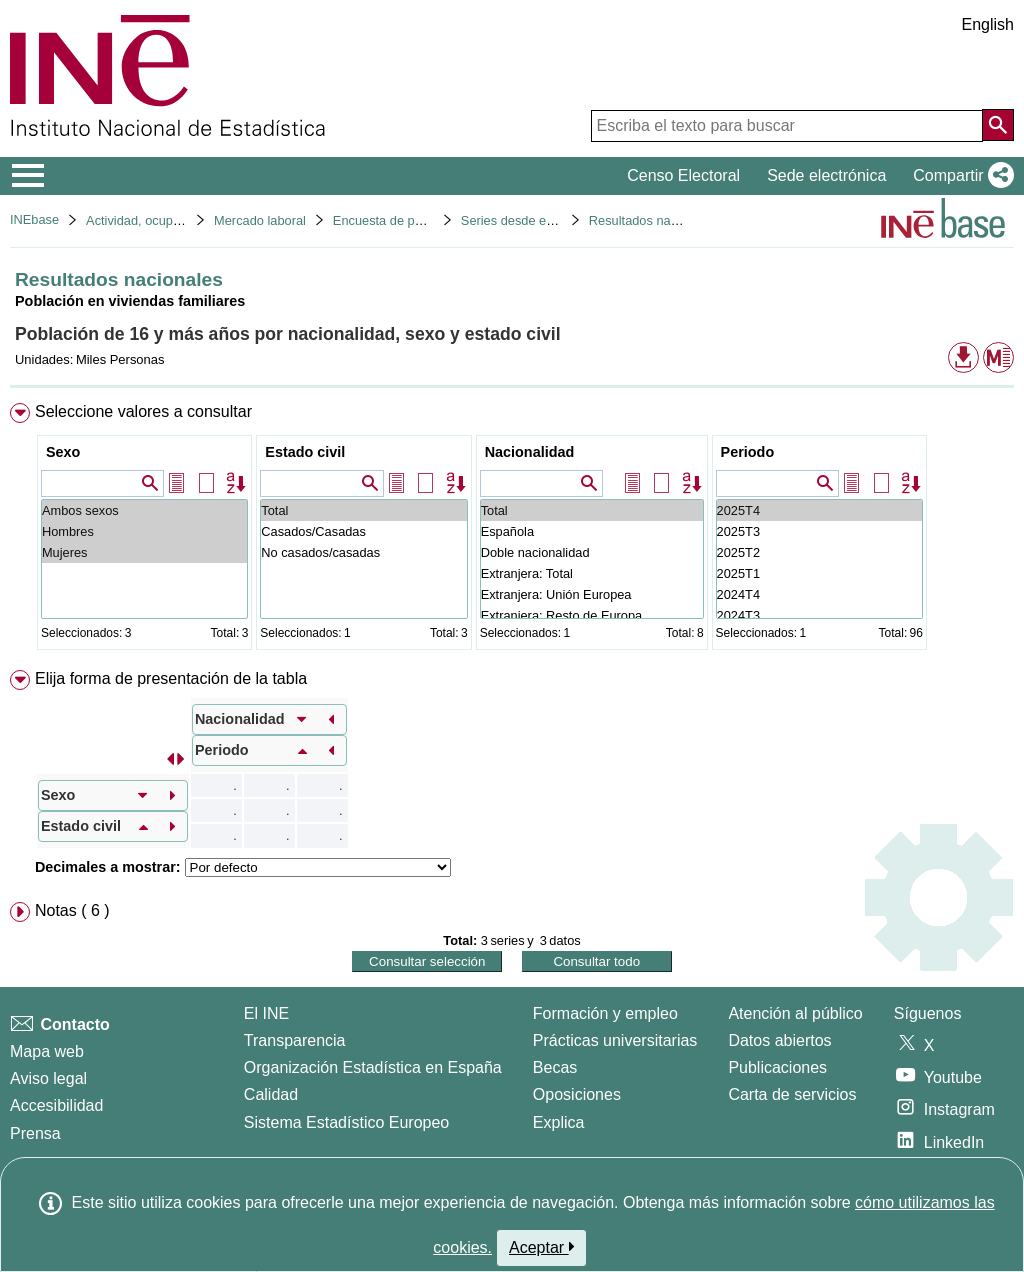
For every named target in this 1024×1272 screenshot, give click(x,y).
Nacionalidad (530, 452)
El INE (266, 1013)
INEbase (34, 219)
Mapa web (47, 1051)
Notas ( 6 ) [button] (72, 910)
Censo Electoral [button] (683, 175)
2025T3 (819, 531)
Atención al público (795, 1013)
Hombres (144, 531)
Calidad (271, 1094)
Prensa (35, 1133)
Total (363, 510)
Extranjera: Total (592, 573)
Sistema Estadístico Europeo (346, 1122)
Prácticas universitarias (615, 1040)
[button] (959, 176)
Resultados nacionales (653, 220)
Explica (559, 1122)
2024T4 (819, 594)
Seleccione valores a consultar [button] (143, 411)
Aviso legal (48, 1078)
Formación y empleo (605, 1013)
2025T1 (819, 573)
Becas (555, 1067)
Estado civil (305, 452)
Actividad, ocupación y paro (164, 220)
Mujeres (144, 552)
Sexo (63, 452)
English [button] (988, 24)
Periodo (748, 452)
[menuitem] (512, 530)
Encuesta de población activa (416, 220)
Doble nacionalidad (592, 552)
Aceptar (541, 1247)
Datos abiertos (779, 1040)
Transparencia (295, 1040)
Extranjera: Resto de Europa (592, 615)
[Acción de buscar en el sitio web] (998, 125)
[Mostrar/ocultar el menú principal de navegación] (28, 176)
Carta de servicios (792, 1094)
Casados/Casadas (363, 531)
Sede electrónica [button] (826, 175)
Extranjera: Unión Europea (592, 594)
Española (592, 531)
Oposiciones (577, 1094)
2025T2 (819, 552)
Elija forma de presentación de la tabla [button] (171, 678)
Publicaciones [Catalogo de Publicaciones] (777, 1067)
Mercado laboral (260, 220)
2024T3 (819, 615)
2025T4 (819, 510)
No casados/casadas (363, 552)
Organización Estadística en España (373, 1067)
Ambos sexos (144, 510)
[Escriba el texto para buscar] (787, 126)
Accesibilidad (56, 1105)
